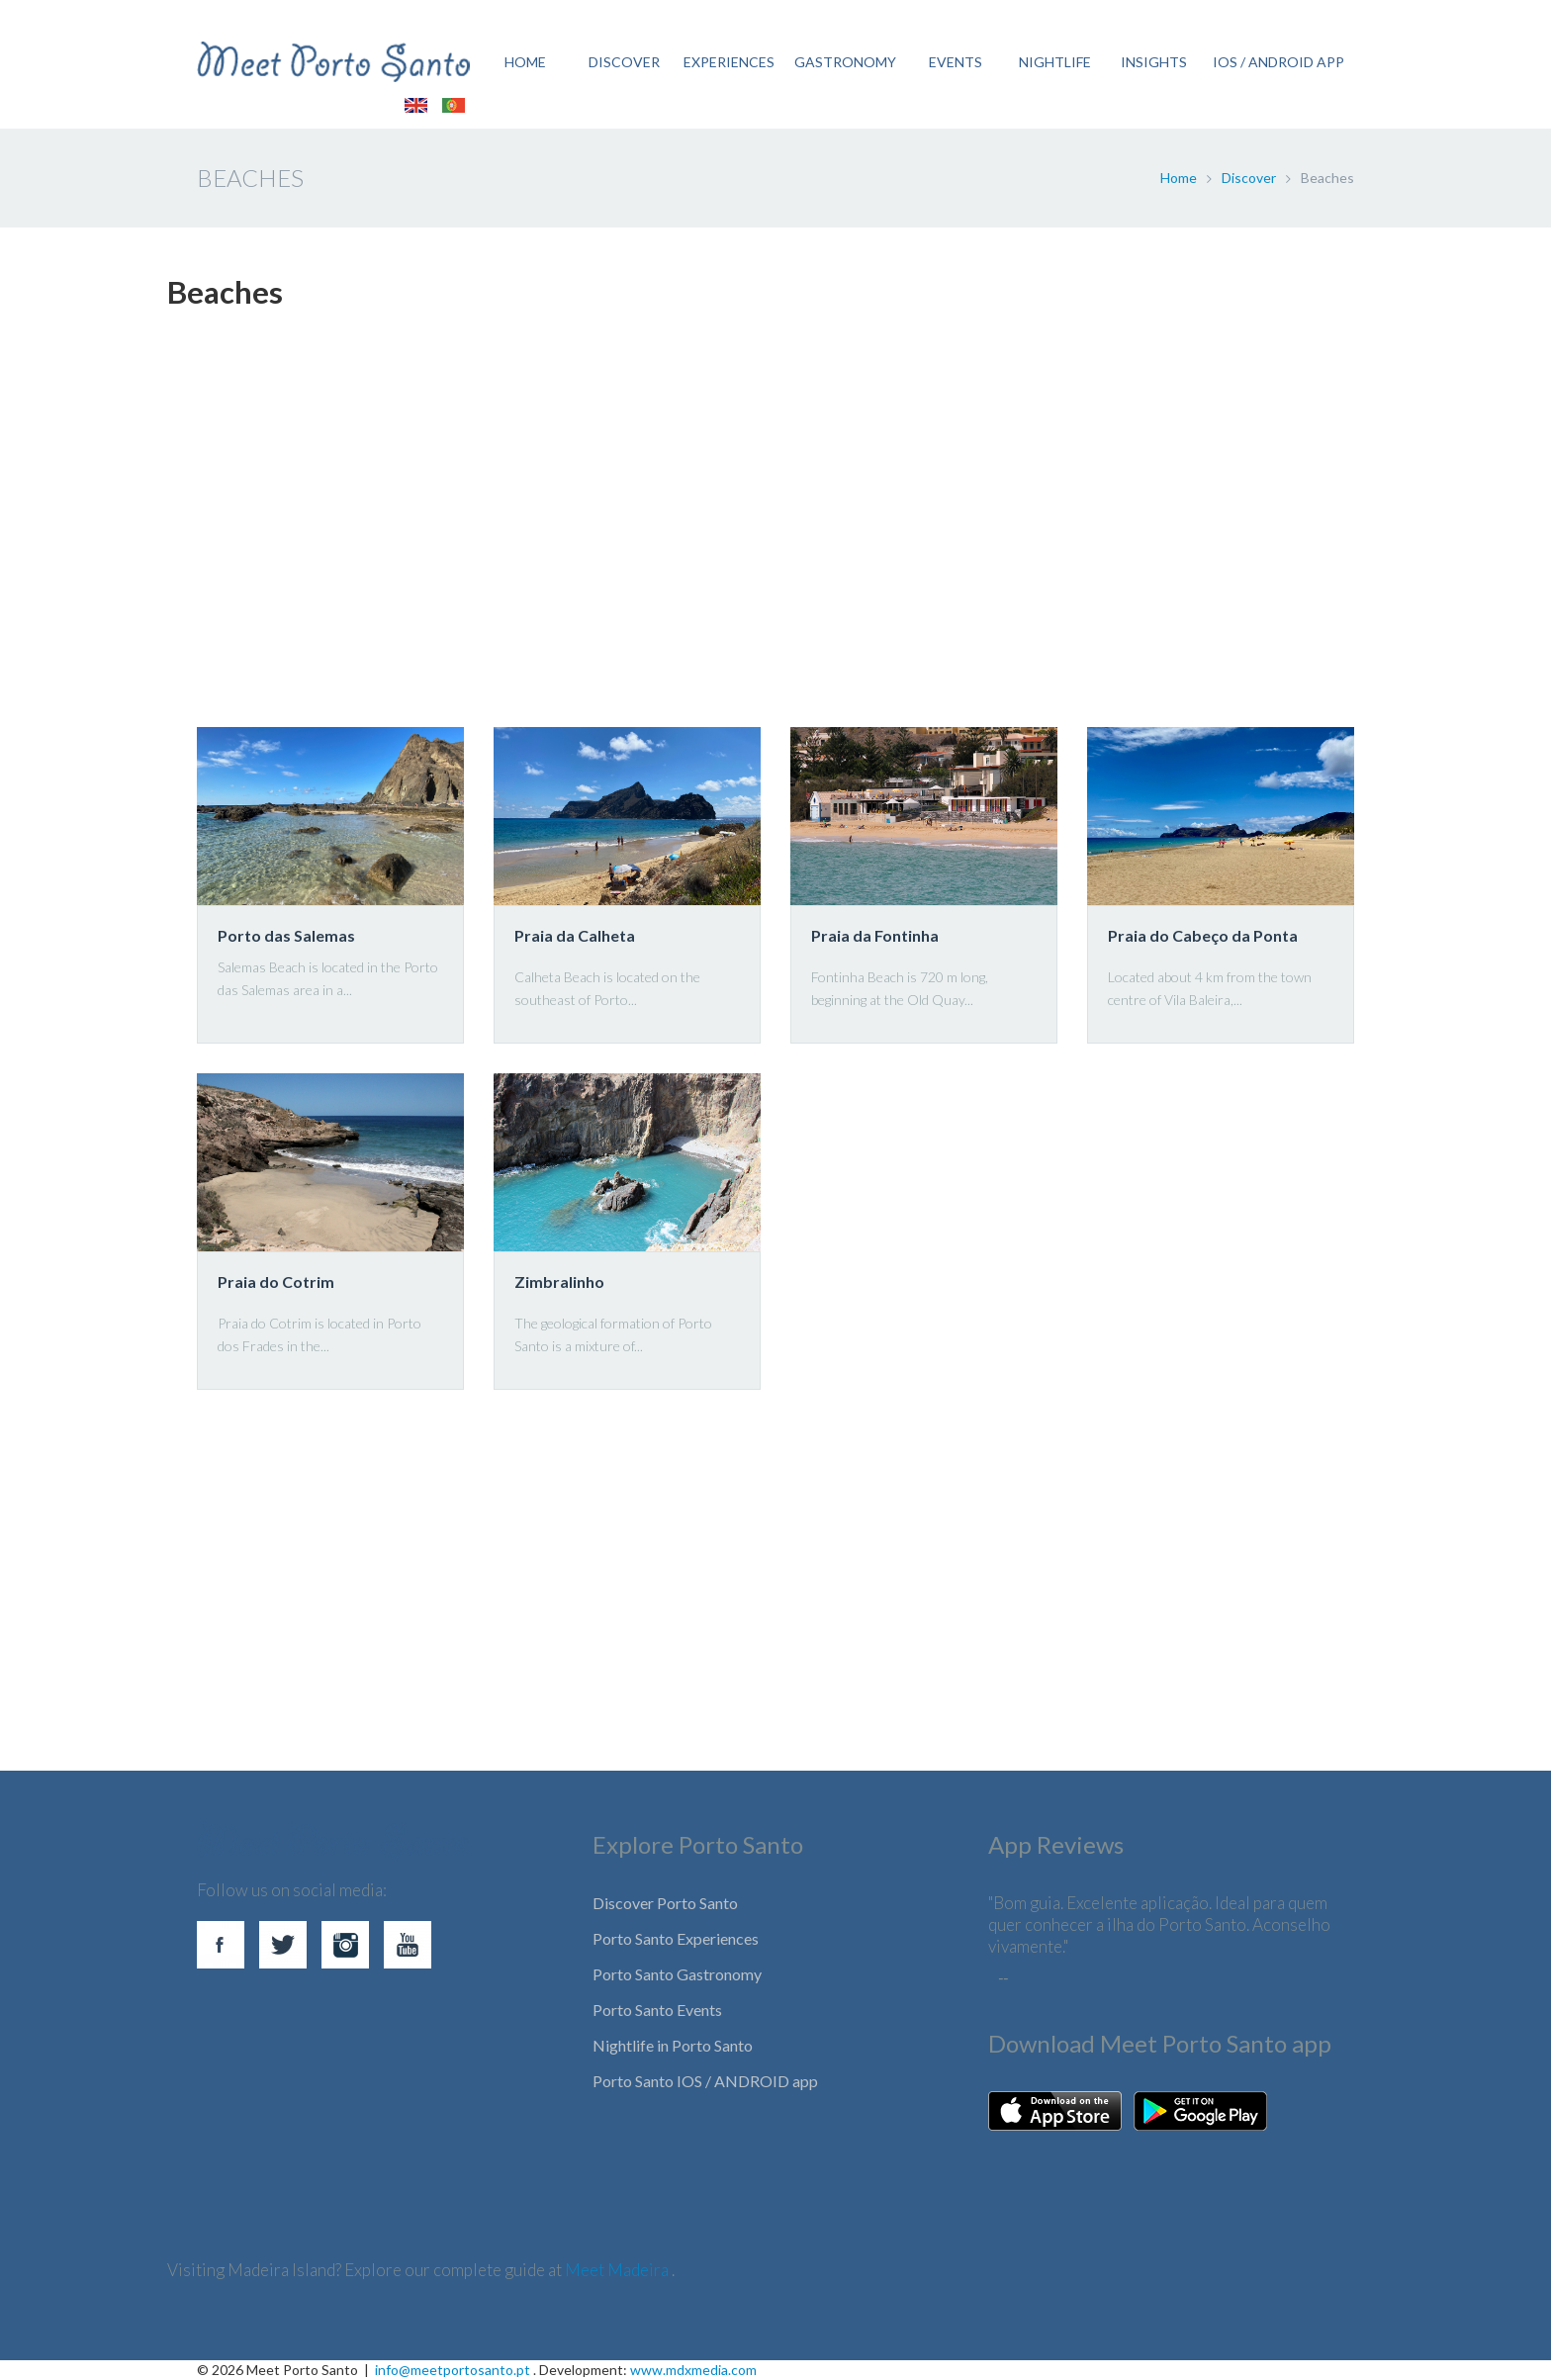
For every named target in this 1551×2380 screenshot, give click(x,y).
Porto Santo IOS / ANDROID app (705, 2080)
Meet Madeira (618, 2269)
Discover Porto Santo (665, 1902)
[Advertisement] (760, 529)
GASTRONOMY (845, 61)
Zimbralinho (559, 1281)
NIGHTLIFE (1055, 61)
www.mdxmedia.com (693, 2369)
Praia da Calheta (574, 935)
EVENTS (955, 61)
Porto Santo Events (657, 2009)
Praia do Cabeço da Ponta (1203, 935)
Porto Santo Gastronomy (677, 1974)
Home (1178, 177)
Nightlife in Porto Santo (673, 2045)
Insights (1154, 61)
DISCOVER (624, 61)
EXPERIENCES (729, 61)
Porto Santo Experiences (676, 1938)
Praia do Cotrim (276, 1281)
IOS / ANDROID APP (1278, 61)
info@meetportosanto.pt (452, 2369)
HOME (525, 61)
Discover (1249, 177)
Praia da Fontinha (875, 935)
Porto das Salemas (286, 935)
